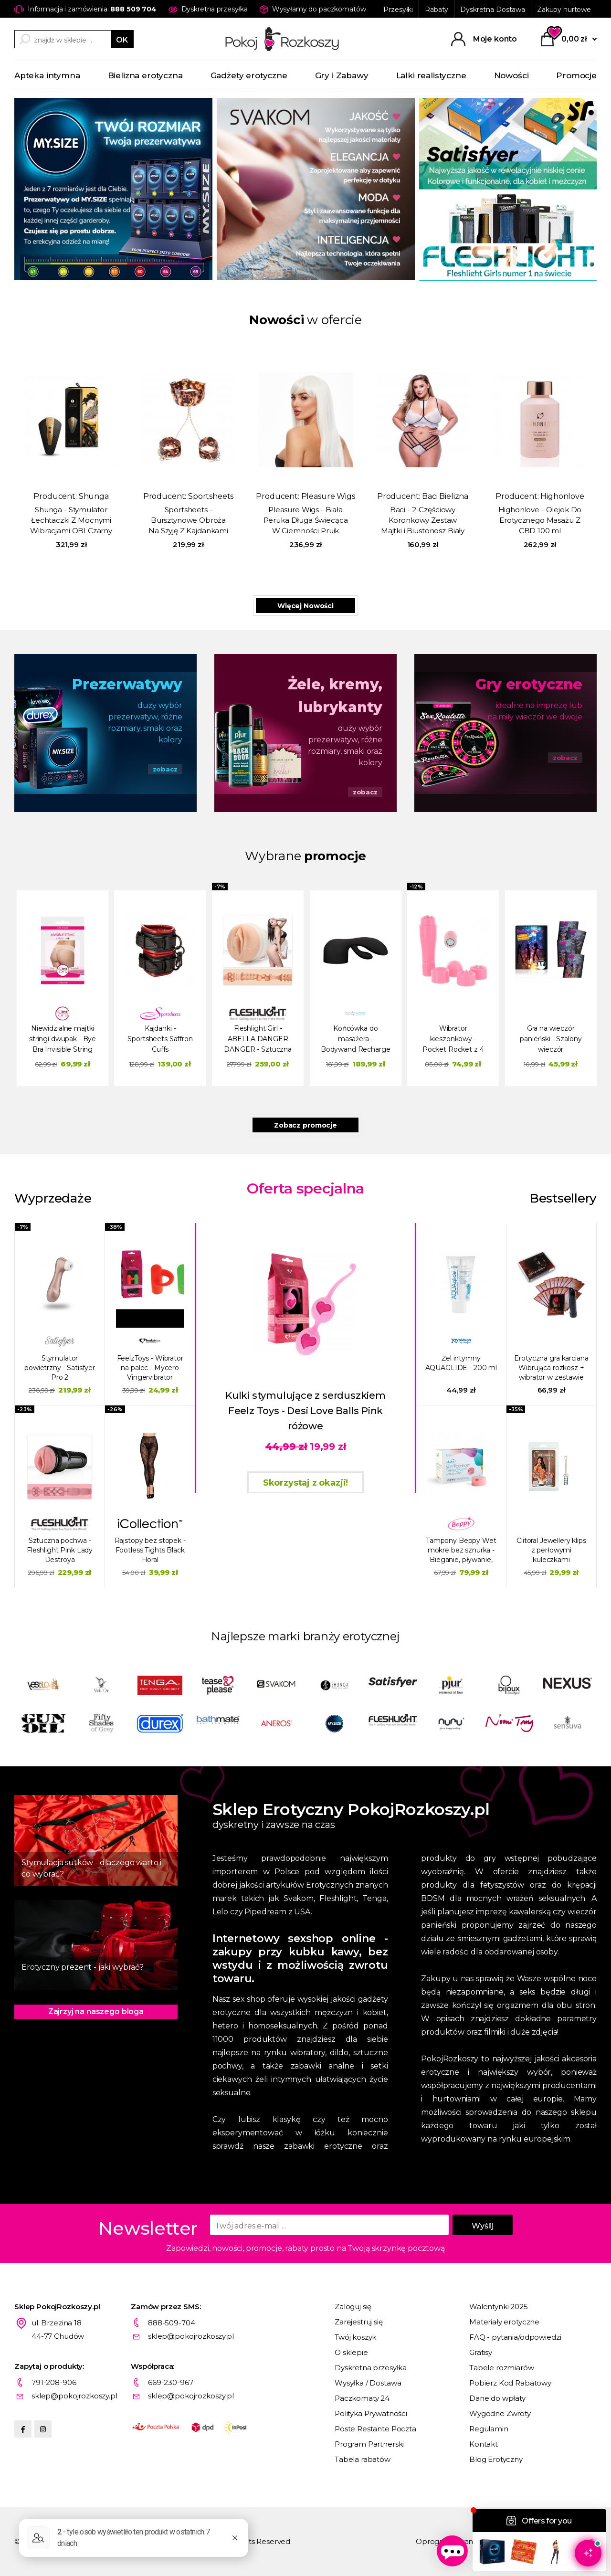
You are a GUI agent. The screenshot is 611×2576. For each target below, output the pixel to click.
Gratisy (480, 2352)
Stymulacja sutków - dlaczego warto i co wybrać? (91, 1868)
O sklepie (351, 2352)
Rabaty (436, 9)
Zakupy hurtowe (564, 9)
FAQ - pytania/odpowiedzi (515, 2337)
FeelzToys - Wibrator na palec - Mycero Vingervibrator (150, 1368)
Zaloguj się (353, 2306)
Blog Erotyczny (496, 2459)
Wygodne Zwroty (500, 2413)
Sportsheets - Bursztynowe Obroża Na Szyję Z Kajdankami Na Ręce (188, 521)
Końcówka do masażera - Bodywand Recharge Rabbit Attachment (355, 1040)
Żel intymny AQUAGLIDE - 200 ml (461, 1363)
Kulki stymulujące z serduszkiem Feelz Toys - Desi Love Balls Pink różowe (305, 1411)
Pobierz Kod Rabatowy (510, 2382)
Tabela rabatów (362, 2459)
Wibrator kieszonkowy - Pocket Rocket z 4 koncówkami (453, 1040)
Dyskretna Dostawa (492, 9)
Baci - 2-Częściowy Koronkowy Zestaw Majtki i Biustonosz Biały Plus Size (422, 521)
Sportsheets (210, 496)
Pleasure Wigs (328, 496)
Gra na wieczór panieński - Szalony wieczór (550, 1039)
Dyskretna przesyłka (371, 2367)
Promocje (576, 75)
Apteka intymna (47, 75)
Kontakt (483, 2444)
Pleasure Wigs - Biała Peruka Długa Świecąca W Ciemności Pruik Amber (305, 521)
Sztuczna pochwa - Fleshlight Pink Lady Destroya (60, 1550)
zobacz (165, 769)
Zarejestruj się (359, 2321)
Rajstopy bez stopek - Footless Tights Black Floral (150, 1550)
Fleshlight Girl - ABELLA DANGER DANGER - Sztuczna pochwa (258, 1040)
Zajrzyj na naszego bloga (96, 2011)
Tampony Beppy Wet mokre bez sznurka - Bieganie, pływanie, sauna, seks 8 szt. (461, 1550)
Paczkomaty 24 (362, 2398)
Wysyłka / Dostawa (368, 2382)
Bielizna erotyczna (145, 75)
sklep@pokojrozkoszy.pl (191, 2336)
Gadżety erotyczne (249, 75)
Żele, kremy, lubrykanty (335, 696)
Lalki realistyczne (431, 75)
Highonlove (562, 496)
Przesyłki (398, 9)
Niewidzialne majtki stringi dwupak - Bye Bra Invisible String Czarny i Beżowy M (62, 1040)
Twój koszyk (355, 2337)
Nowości (511, 75)
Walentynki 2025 (498, 2306)
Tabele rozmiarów (501, 2367)
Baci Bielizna (445, 496)
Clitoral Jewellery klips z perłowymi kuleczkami (551, 1550)
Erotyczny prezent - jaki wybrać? (82, 1967)
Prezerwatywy (127, 684)
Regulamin (488, 2428)
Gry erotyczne (528, 684)
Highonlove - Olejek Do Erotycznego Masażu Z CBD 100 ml (540, 520)
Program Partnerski (369, 2444)
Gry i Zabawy (342, 75)
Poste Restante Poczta (375, 2428)
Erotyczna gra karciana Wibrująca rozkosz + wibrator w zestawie (551, 1368)
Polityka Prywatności (371, 2413)
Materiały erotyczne (504, 2321)
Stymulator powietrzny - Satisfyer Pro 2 (59, 1368)
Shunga (94, 496)
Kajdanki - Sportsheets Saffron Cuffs (159, 1039)
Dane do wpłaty (497, 2398)
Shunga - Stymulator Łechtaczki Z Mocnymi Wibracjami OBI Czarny (71, 520)
